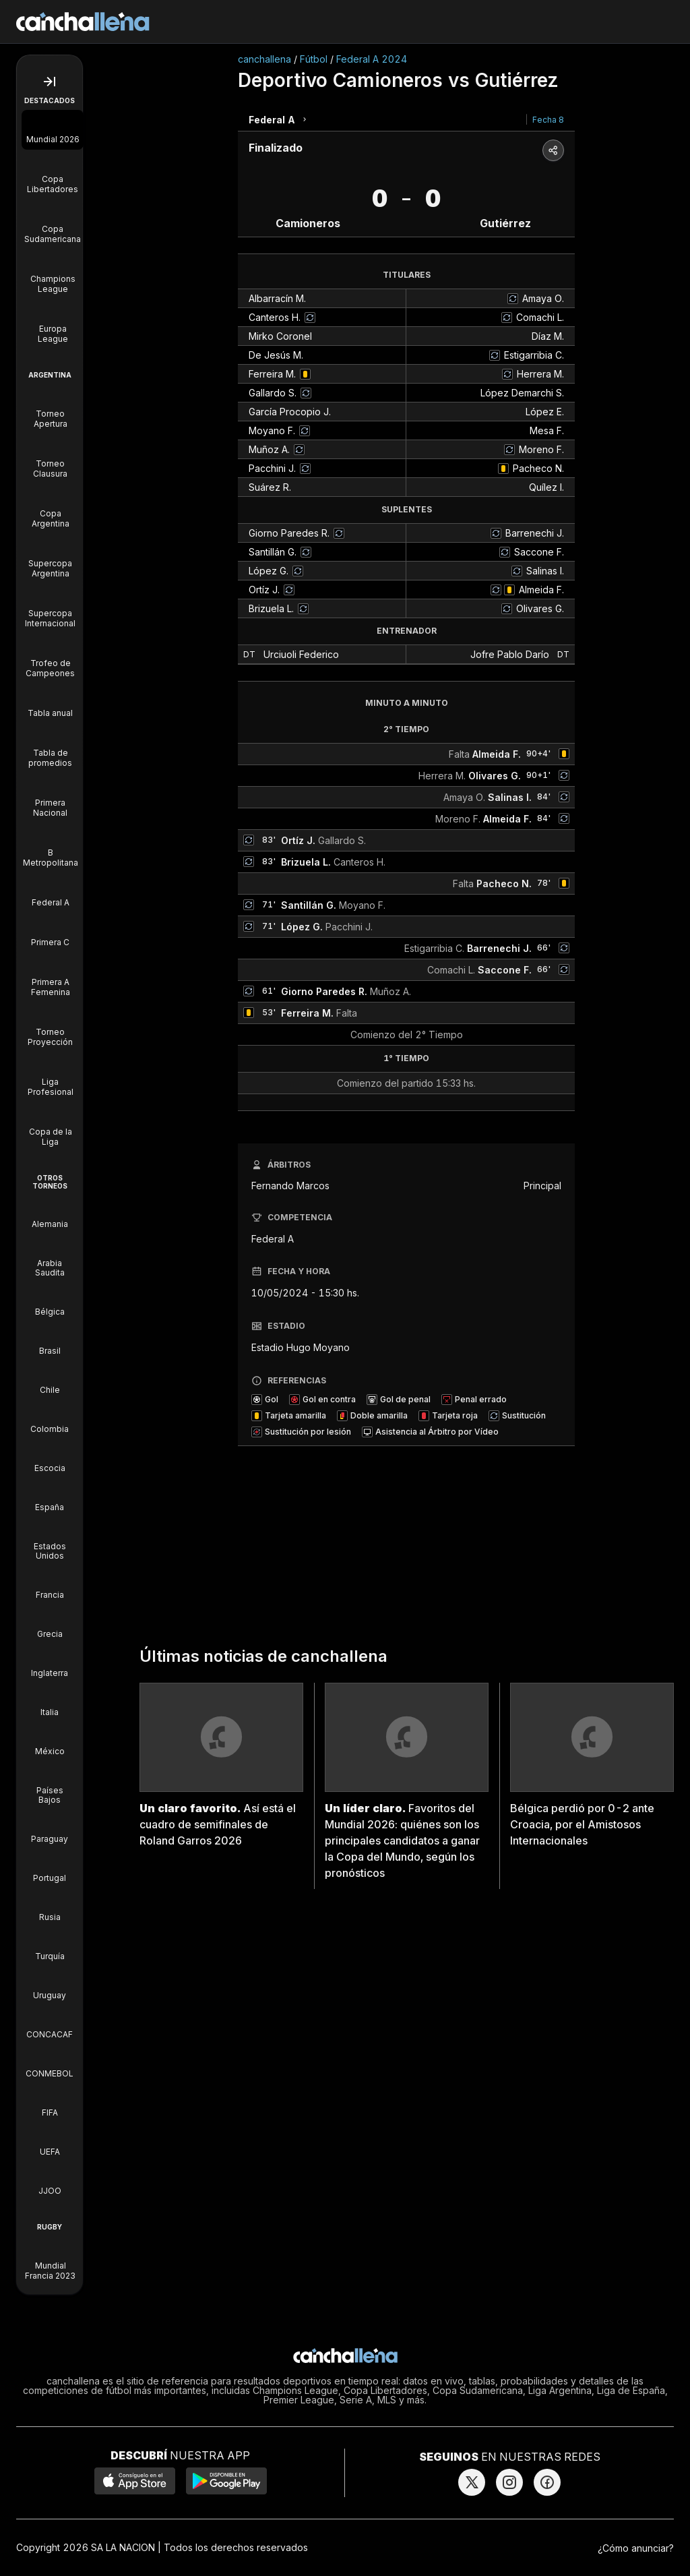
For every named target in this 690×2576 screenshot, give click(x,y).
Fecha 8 (548, 120)
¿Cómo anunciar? (636, 2548)
